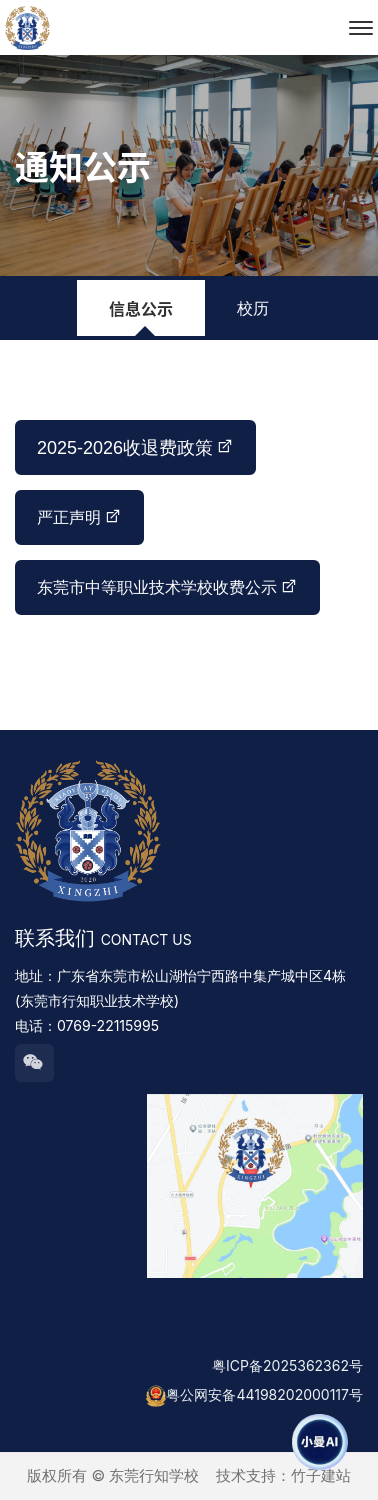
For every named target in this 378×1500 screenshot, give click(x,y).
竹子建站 (321, 1475)
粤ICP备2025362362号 (287, 1365)
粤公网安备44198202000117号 (264, 1394)
